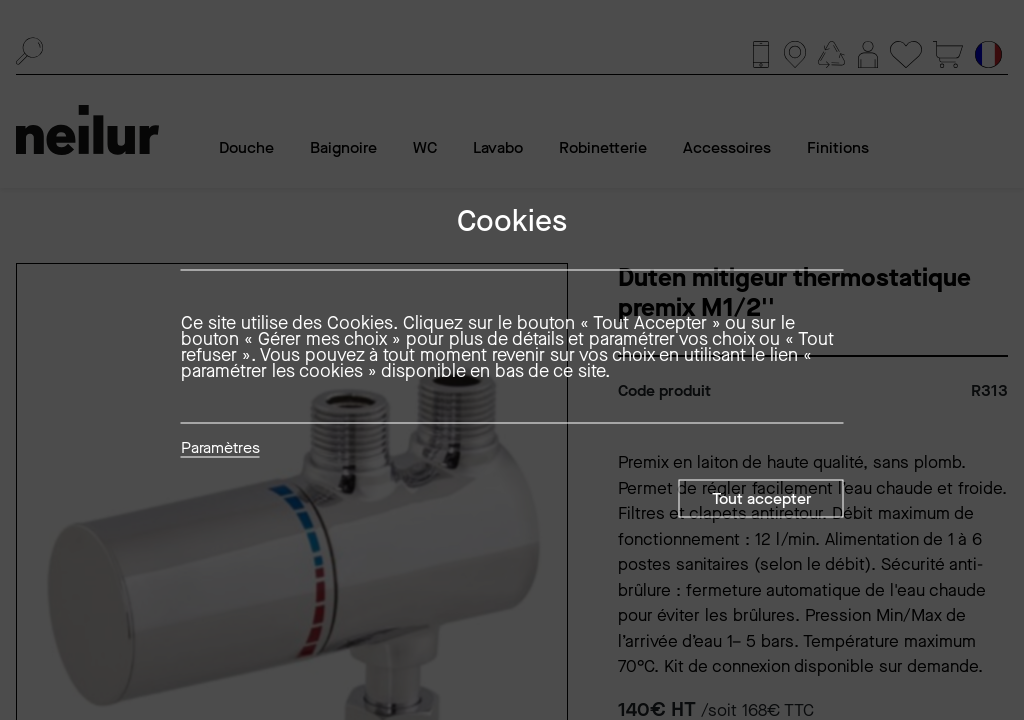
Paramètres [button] (220, 449)
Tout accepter (761, 498)
